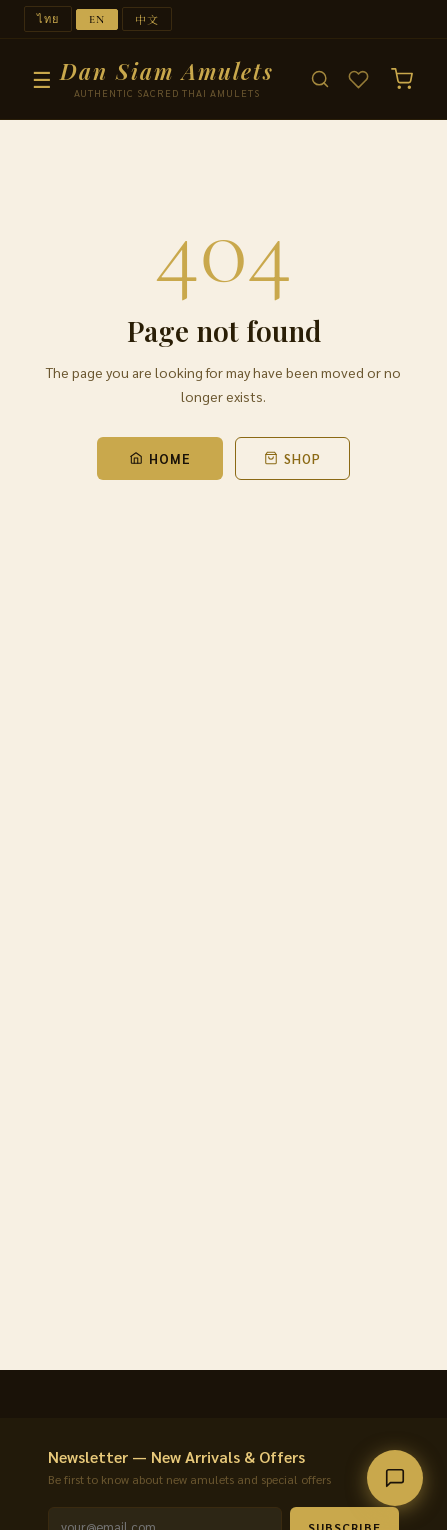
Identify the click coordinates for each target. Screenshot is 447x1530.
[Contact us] (395, 1478)
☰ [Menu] (42, 79)
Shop (292, 458)
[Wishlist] (358, 79)
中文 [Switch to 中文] (147, 19)
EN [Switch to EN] (97, 19)
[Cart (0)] (402, 79)
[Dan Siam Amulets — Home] (167, 79)
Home (160, 458)
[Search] (320, 79)
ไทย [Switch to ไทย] (48, 19)
